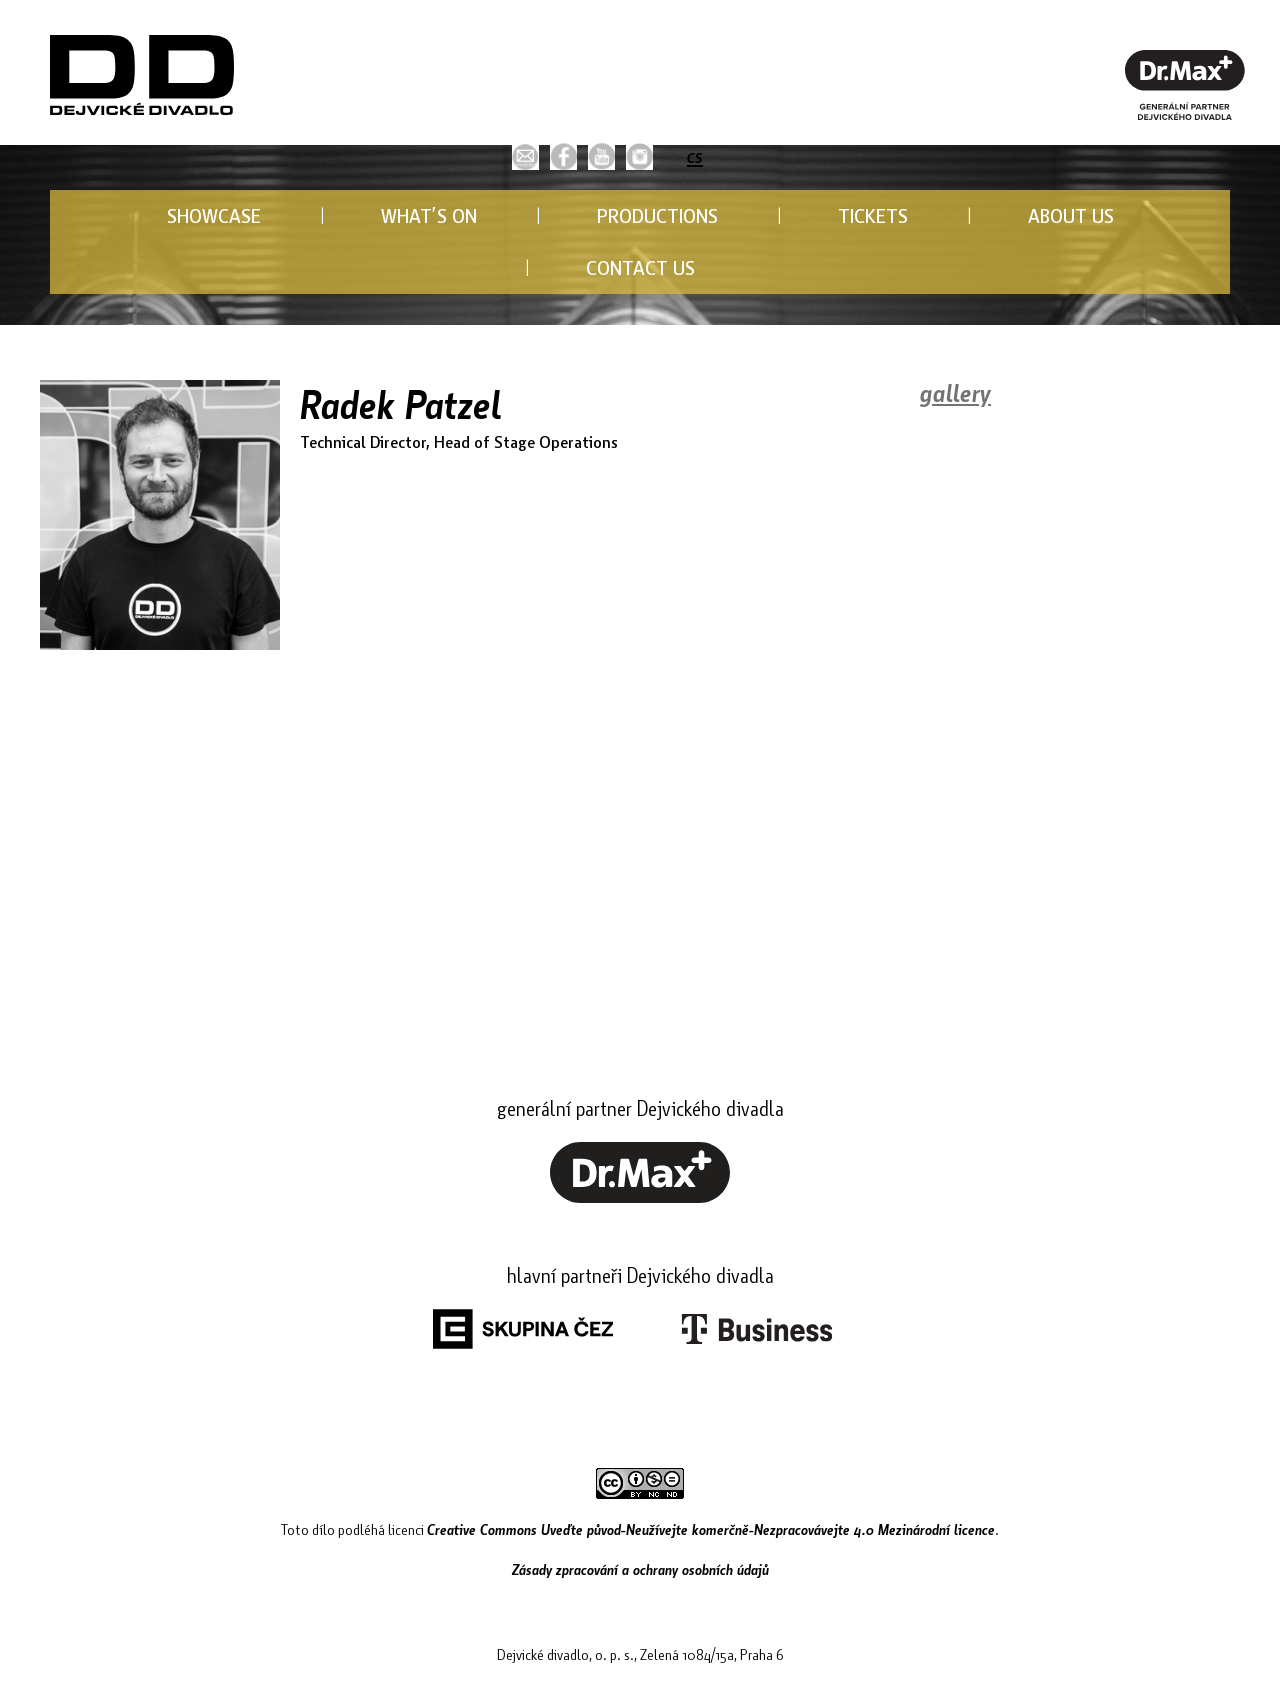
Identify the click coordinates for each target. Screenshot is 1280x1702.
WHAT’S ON (429, 215)
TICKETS (873, 215)
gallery (955, 392)
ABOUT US (1071, 215)
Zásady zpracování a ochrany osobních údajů (640, 1569)
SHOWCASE (214, 215)
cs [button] (695, 154)
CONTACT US (640, 267)
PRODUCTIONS (657, 215)
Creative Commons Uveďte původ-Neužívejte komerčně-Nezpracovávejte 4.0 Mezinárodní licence (711, 1529)
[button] (525, 156)
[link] (563, 156)
